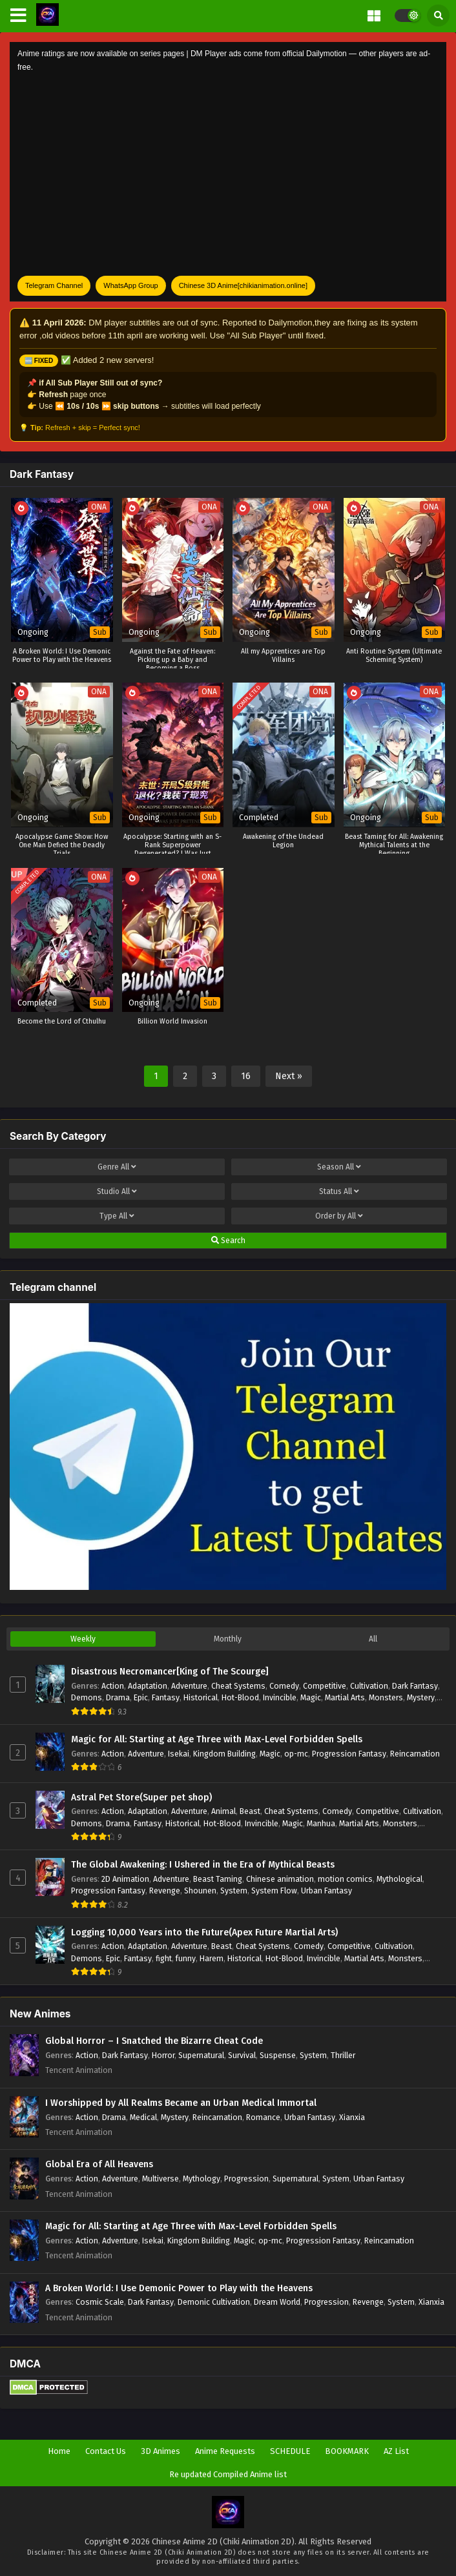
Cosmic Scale (100, 2302)
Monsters (386, 1697)
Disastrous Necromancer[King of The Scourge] (170, 1671)
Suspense (278, 2055)
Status (339, 1191)
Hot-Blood (240, 1697)
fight (164, 1958)
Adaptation (147, 1686)
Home (59, 2451)
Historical (200, 1697)
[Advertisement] (228, 175)
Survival (242, 2055)
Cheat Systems (238, 1686)
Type (116, 1216)
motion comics (345, 1879)
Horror (163, 2055)
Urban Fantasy (326, 1890)
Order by (339, 1216)
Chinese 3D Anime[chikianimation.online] (243, 285)
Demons (86, 1697)
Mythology (201, 2178)
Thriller (343, 2055)
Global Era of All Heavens (99, 2164)
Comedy (284, 1686)
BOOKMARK (347, 2451)
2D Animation (125, 1879)
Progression (246, 2178)
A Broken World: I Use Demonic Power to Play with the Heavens (179, 2288)
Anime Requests (225, 2451)
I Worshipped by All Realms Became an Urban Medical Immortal (180, 2102)
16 (246, 1076)
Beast (250, 1811)
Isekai (178, 1753)
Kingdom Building (224, 1753)
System (233, 1890)
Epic (141, 1697)
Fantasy (166, 1697)
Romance (263, 2117)
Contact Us (105, 2451)
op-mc (296, 1753)
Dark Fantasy (415, 1686)
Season (339, 1167)
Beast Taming (217, 1879)
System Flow (274, 1890)
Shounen (200, 1890)
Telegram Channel (54, 285)
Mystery (421, 1697)
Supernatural (201, 2055)
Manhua (321, 1823)
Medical (143, 2117)
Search (228, 1240)
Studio (117, 1191)
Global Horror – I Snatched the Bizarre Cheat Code (154, 2040)
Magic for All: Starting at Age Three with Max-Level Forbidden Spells (216, 1739)
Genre (117, 1167)
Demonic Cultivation (214, 2302)
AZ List (396, 2451)
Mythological (399, 1879)
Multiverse (160, 2178)
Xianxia (352, 2117)
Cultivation (369, 1686)
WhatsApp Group (130, 285)
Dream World (277, 2302)
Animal (223, 1811)
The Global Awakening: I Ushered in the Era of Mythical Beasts (203, 1864)
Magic (310, 1697)
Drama (118, 1697)
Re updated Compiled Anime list (228, 2474)
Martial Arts (345, 1697)
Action (112, 1686)
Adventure (189, 1686)
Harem (211, 1958)
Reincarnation (415, 1753)
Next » (288, 1076)
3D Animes (160, 2451)
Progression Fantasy (349, 1753)
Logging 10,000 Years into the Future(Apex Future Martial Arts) (204, 1932)
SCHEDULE (290, 2451)
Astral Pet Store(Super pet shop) (141, 1797)
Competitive (324, 1686)
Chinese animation (280, 1879)
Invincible (279, 1697)
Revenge (164, 1890)
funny (186, 1958)
